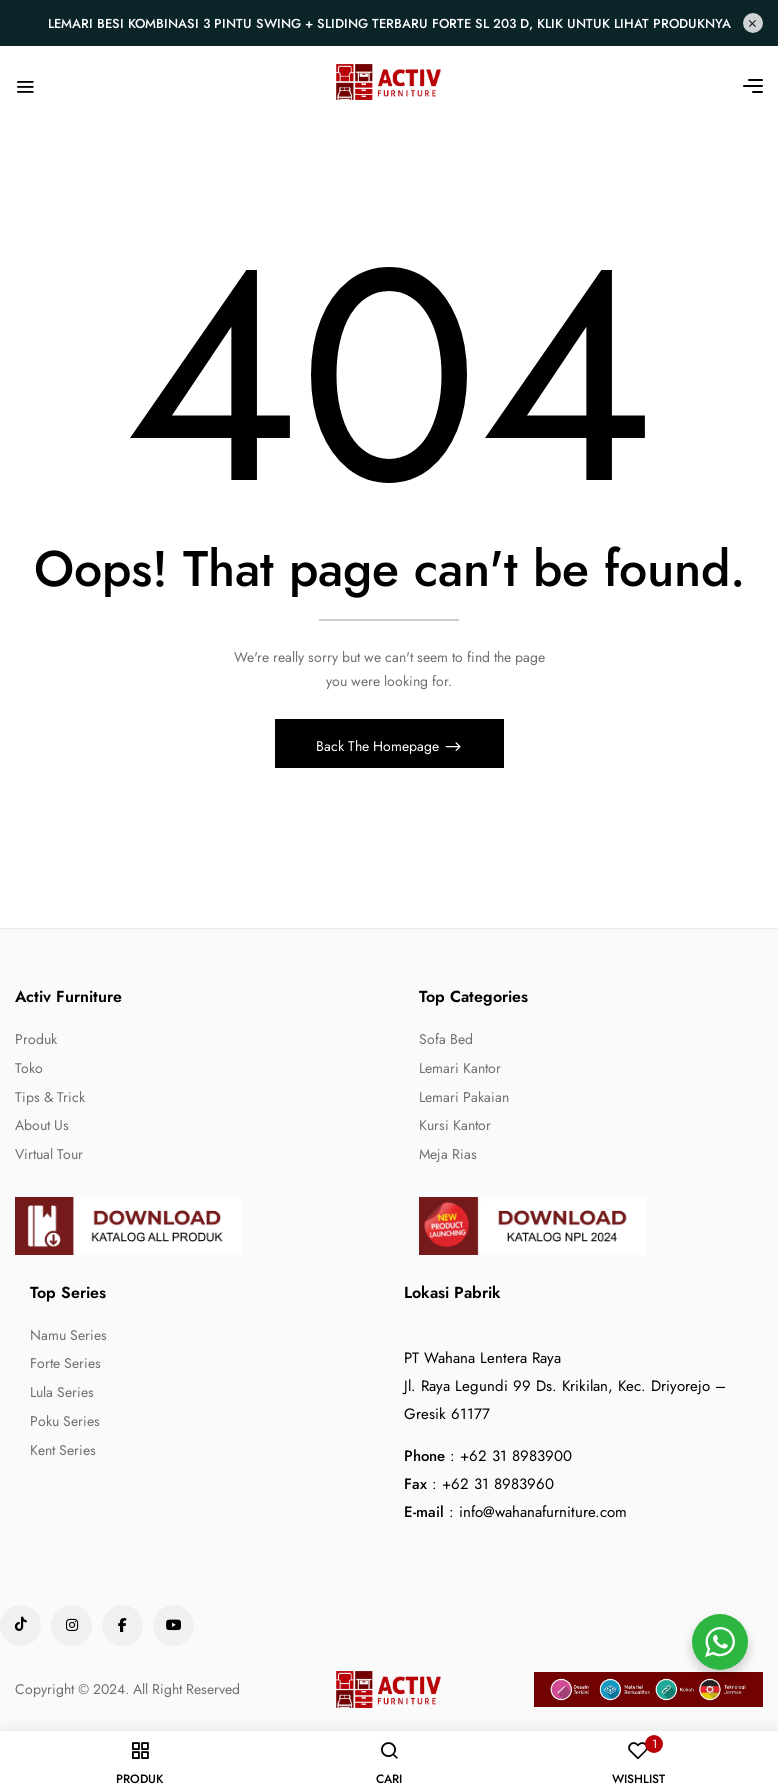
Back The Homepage (379, 751)
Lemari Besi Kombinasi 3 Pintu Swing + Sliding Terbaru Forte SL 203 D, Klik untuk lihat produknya (389, 23)
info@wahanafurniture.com (543, 1516)
